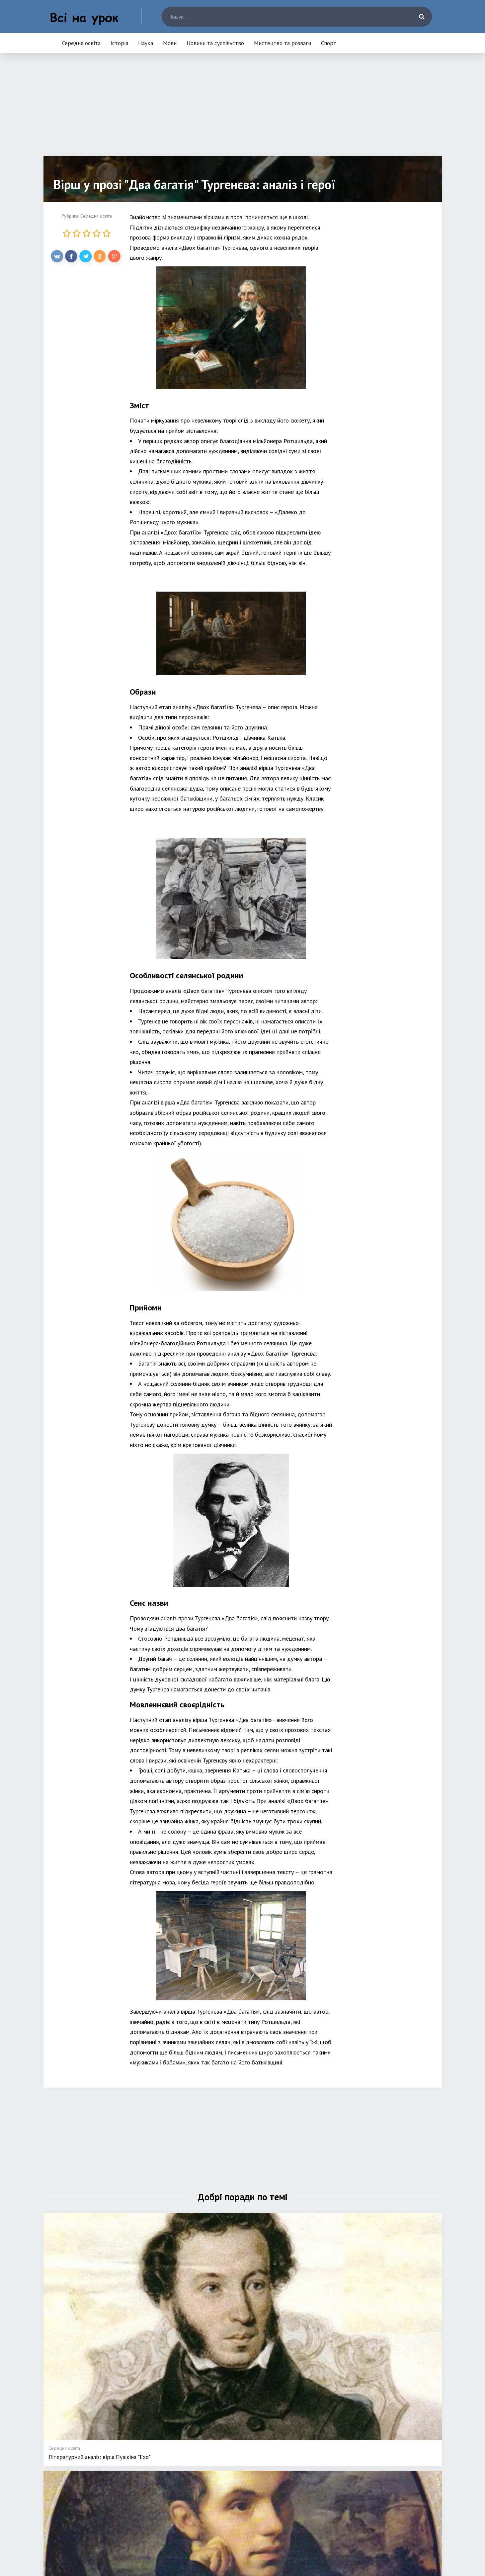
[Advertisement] (242, 109)
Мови (170, 43)
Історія (119, 43)
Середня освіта (81, 43)
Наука (145, 43)
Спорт (328, 43)
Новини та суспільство (215, 43)
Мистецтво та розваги (282, 43)
